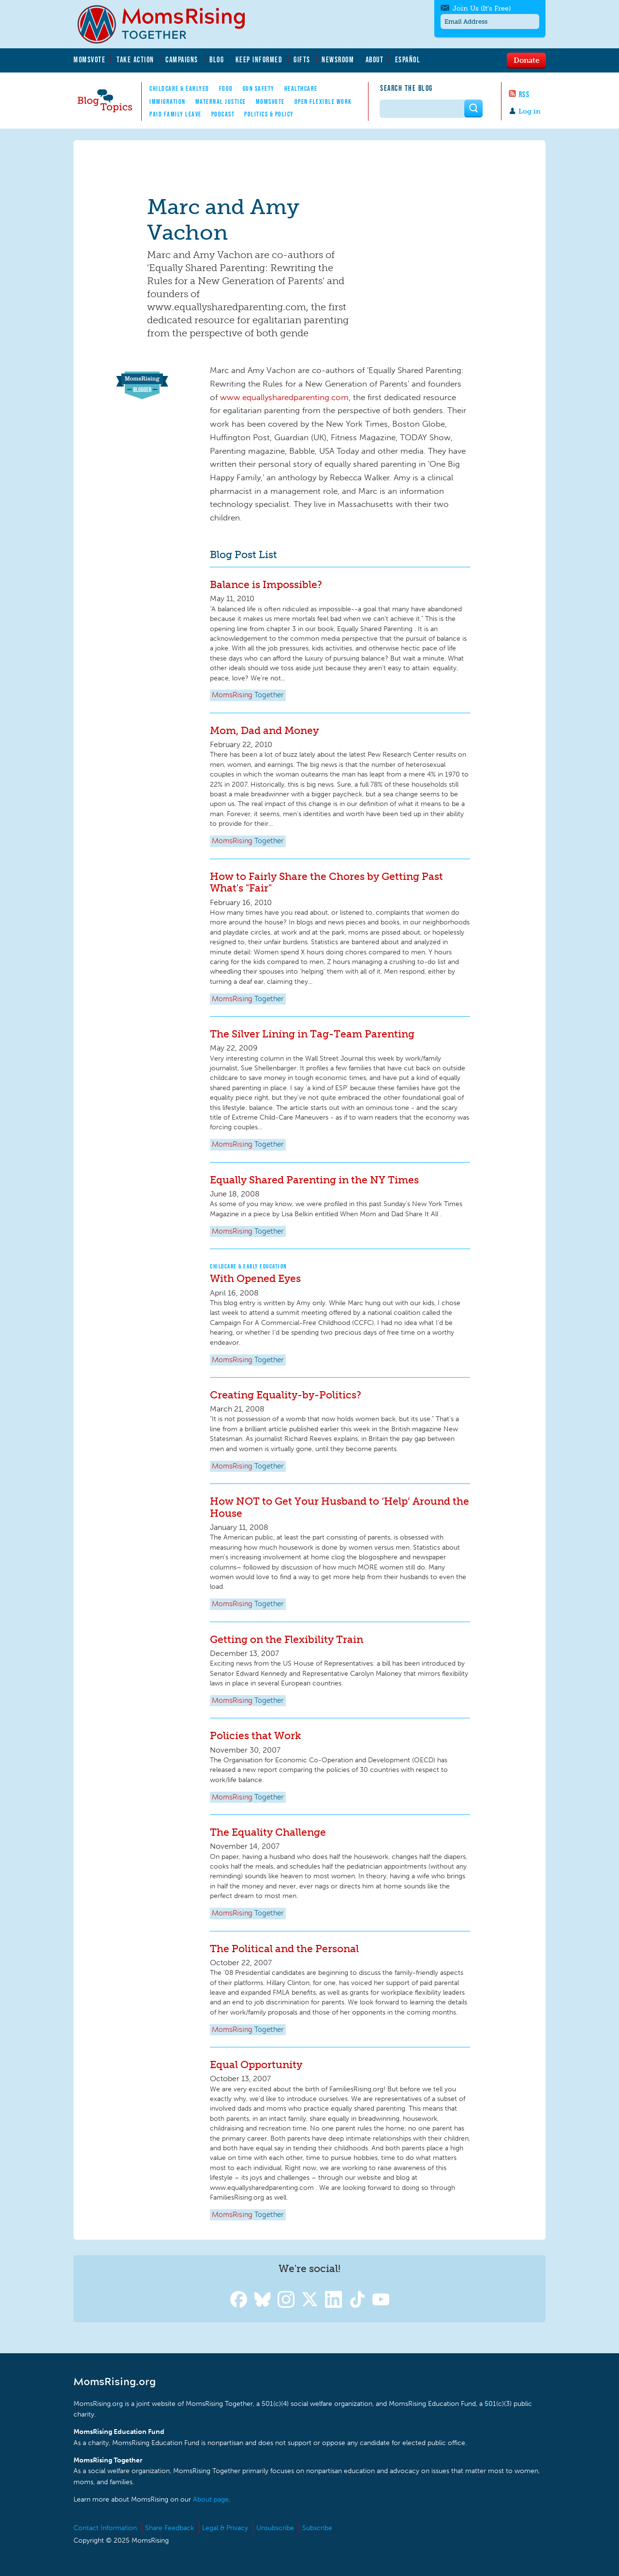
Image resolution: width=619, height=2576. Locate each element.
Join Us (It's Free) (482, 8)
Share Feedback (169, 2528)
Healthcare (301, 88)
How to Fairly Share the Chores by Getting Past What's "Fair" (326, 882)
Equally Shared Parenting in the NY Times (314, 1180)
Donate (526, 60)
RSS (524, 94)
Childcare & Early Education (248, 1266)
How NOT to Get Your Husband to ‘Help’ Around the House (339, 1507)
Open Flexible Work (323, 101)
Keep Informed (259, 59)
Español (408, 59)
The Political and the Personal (284, 1949)
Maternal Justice (220, 101)
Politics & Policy (269, 114)
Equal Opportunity (256, 2064)
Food (226, 88)
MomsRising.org (168, 24)
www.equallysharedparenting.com (284, 397)
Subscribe (317, 2528)
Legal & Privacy (225, 2528)
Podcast (223, 114)
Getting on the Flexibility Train (286, 1639)
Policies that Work (255, 1735)
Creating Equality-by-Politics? (285, 1395)
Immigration (167, 101)
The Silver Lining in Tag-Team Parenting (312, 1034)
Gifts (302, 59)
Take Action (135, 59)
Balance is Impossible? (266, 584)
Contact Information (105, 2528)
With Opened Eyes (255, 1278)
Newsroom (338, 59)
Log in (529, 111)
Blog (216, 59)
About (375, 59)
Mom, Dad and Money (264, 730)
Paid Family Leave (175, 114)
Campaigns (181, 59)
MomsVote (89, 59)
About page (211, 2499)
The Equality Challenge (268, 1832)
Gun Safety (259, 88)
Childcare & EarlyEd (179, 88)
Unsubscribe (275, 2528)
